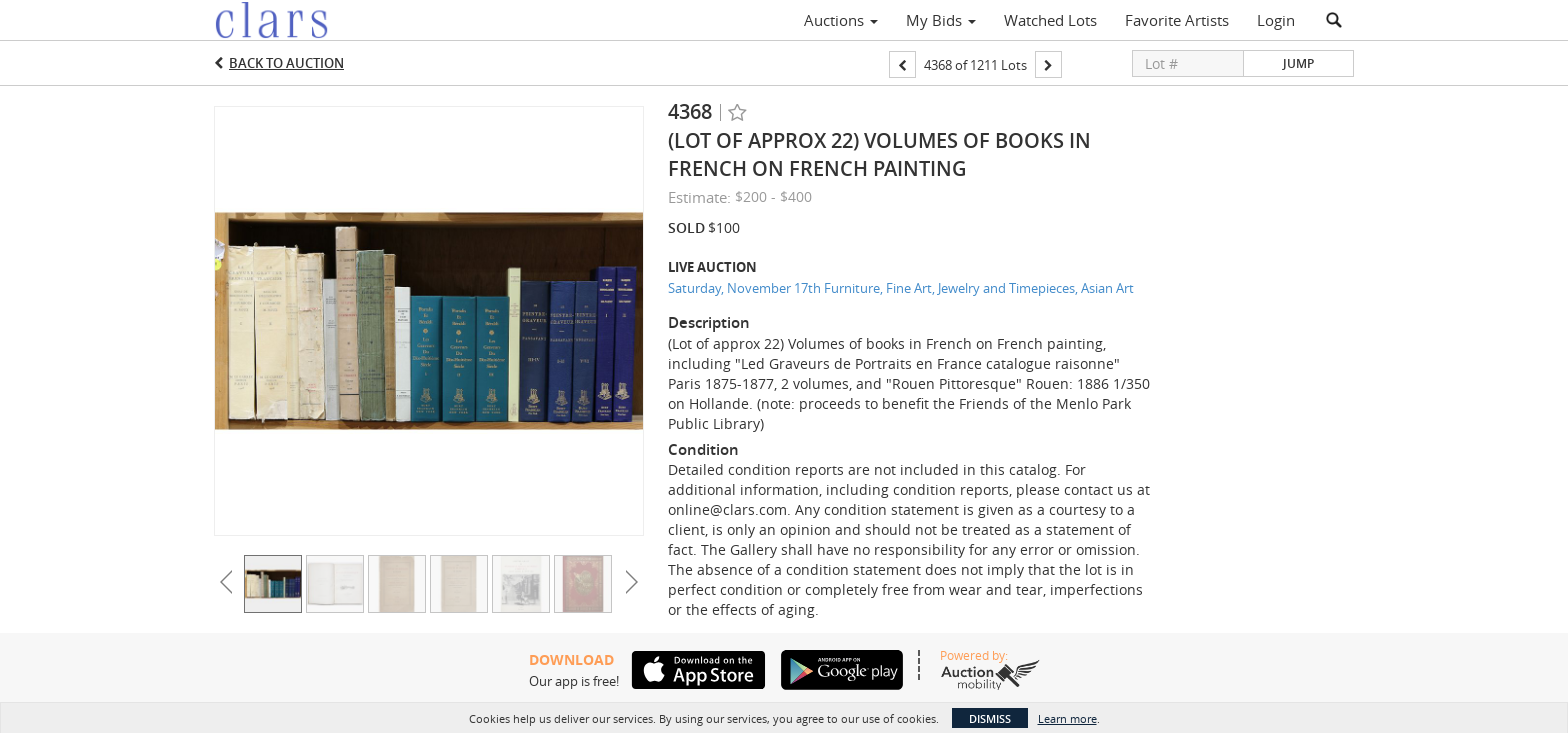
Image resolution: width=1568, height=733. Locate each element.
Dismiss (990, 718)
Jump (1298, 63)
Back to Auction (286, 63)
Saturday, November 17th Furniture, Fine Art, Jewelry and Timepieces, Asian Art (901, 288)
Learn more (1067, 718)
